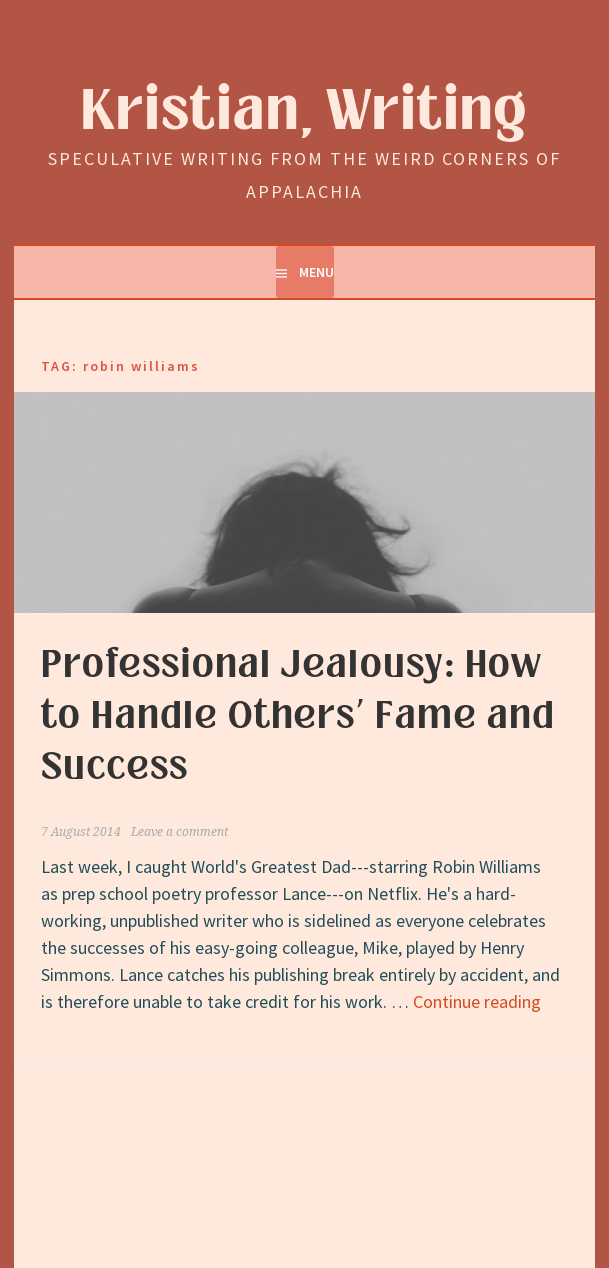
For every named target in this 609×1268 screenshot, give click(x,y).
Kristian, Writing (304, 111)
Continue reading (477, 1001)
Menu (316, 272)
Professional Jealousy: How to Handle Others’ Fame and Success (298, 716)
